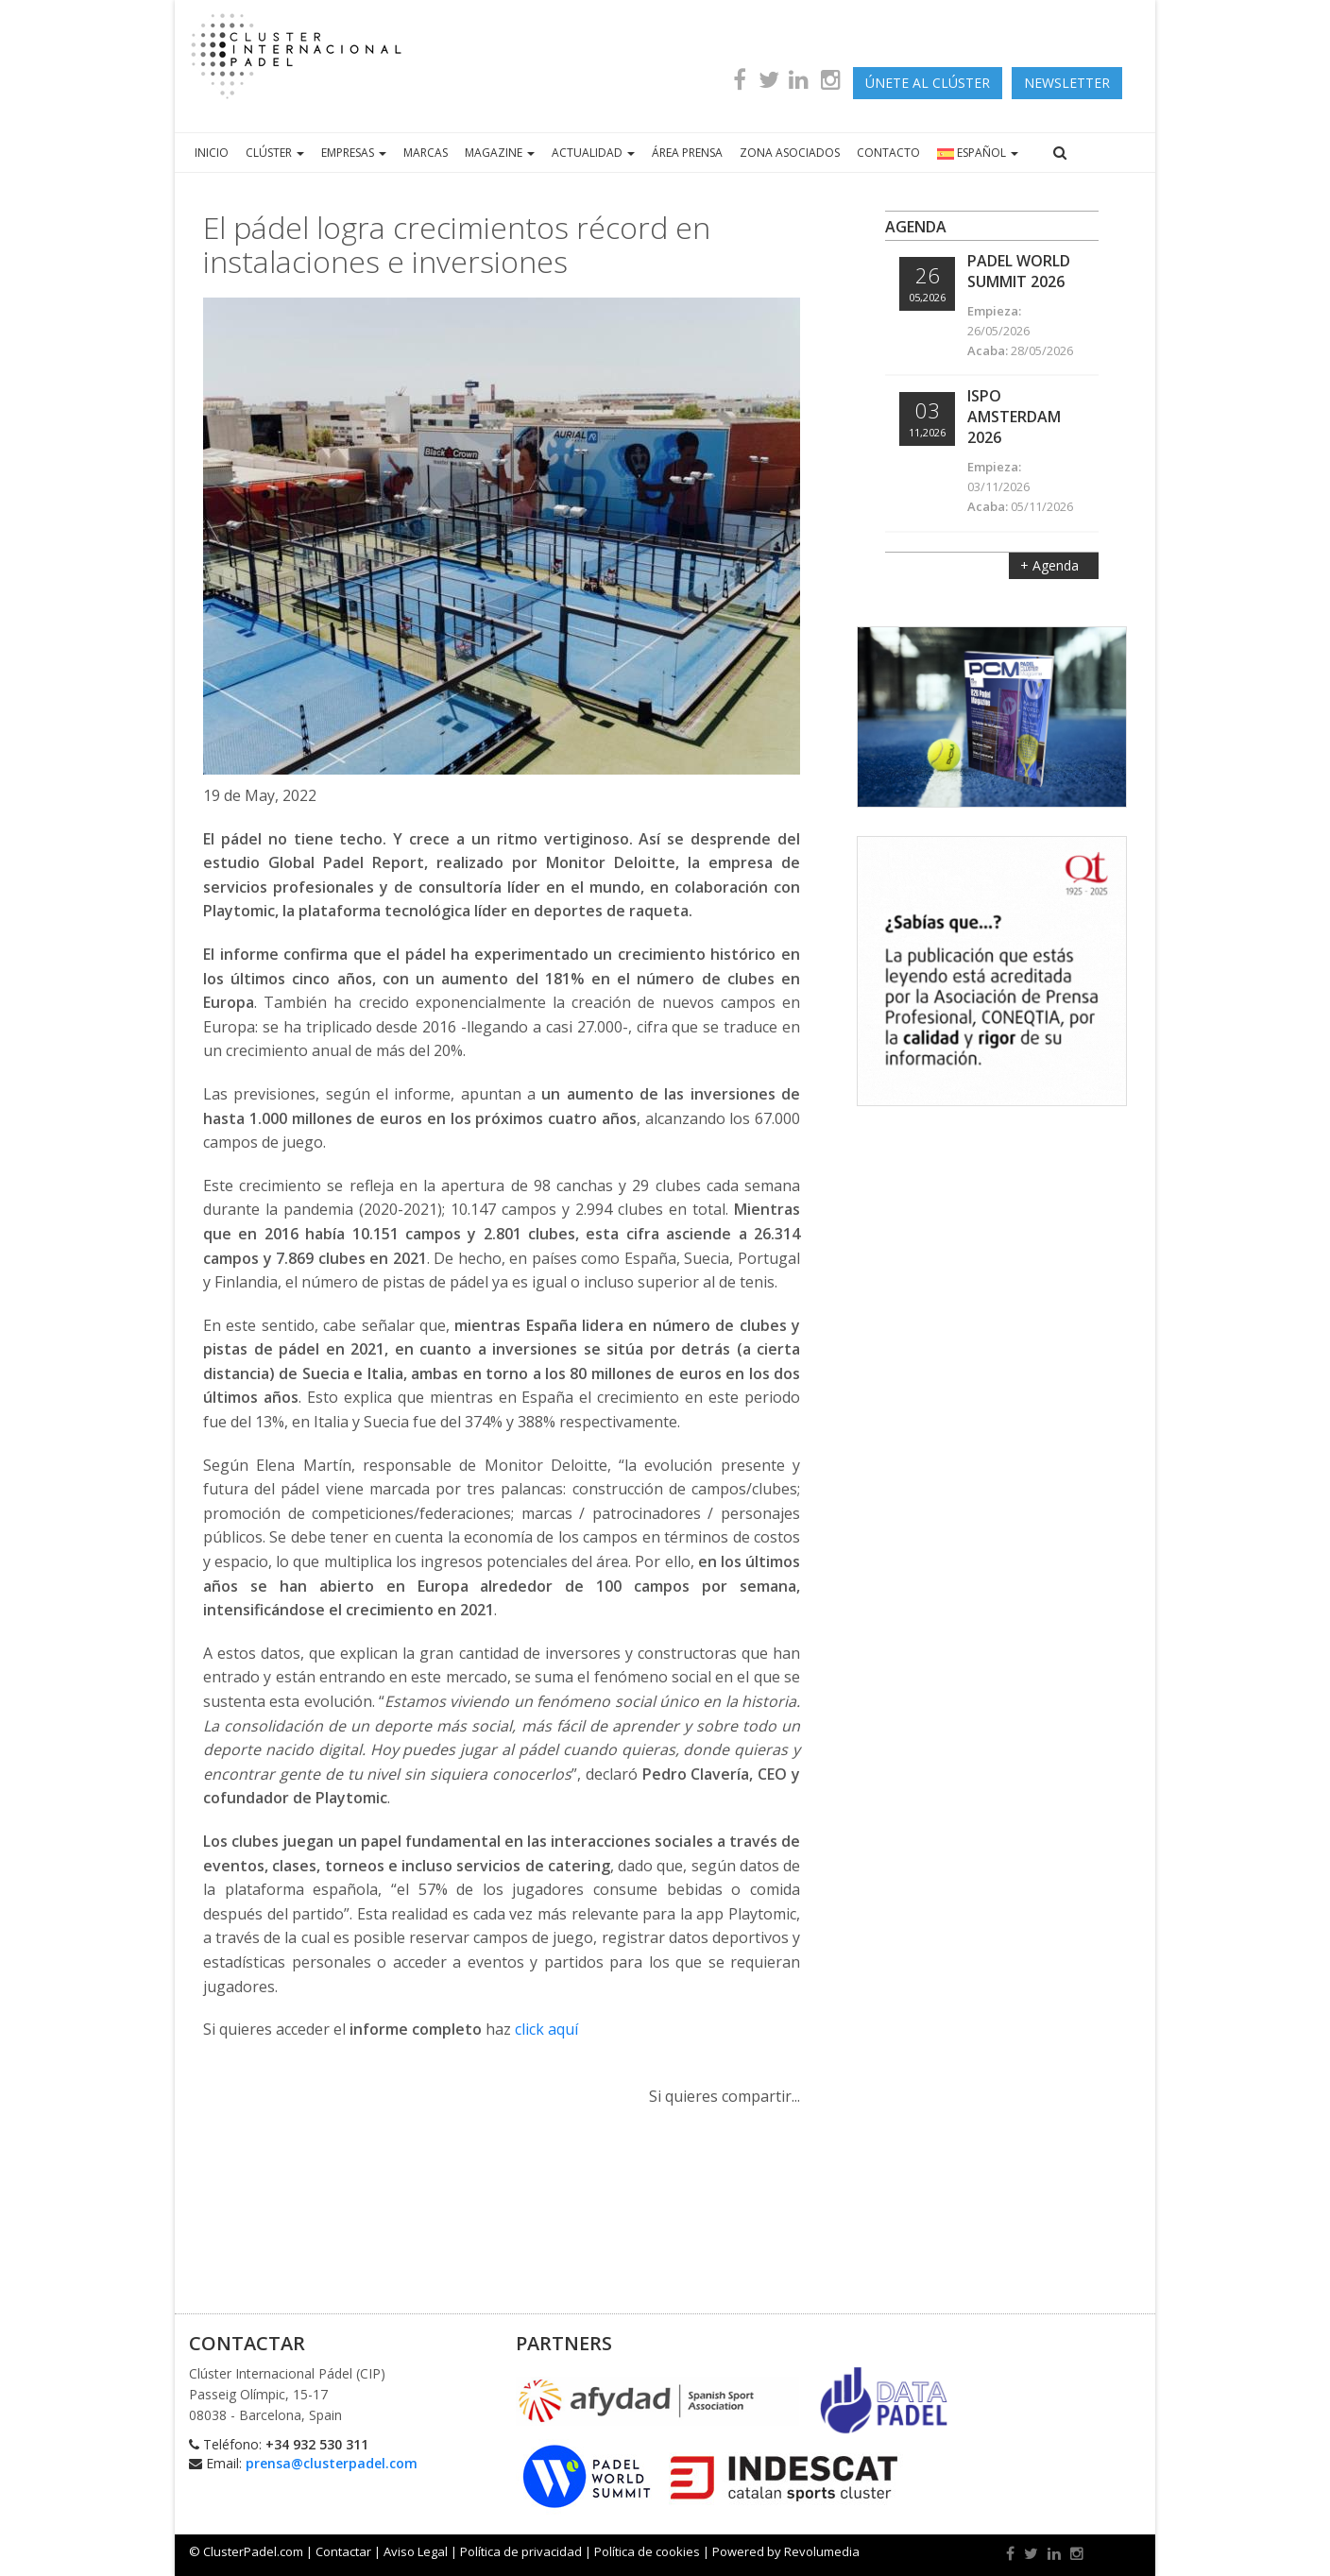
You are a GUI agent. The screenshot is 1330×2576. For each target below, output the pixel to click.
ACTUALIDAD (593, 153)
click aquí (546, 2029)
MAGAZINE (500, 153)
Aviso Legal (416, 2551)
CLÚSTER (275, 153)
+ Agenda (1051, 565)
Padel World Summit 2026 (1018, 271)
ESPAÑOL (977, 153)
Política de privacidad (521, 2551)
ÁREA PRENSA (687, 153)
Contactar (343, 2551)
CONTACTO (888, 153)
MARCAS (425, 153)
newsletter (1067, 83)
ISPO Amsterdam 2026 (1014, 416)
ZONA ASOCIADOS (790, 153)
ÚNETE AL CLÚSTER (927, 83)
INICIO (212, 153)
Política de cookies (647, 2551)
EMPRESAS (353, 153)
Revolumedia (822, 2551)
